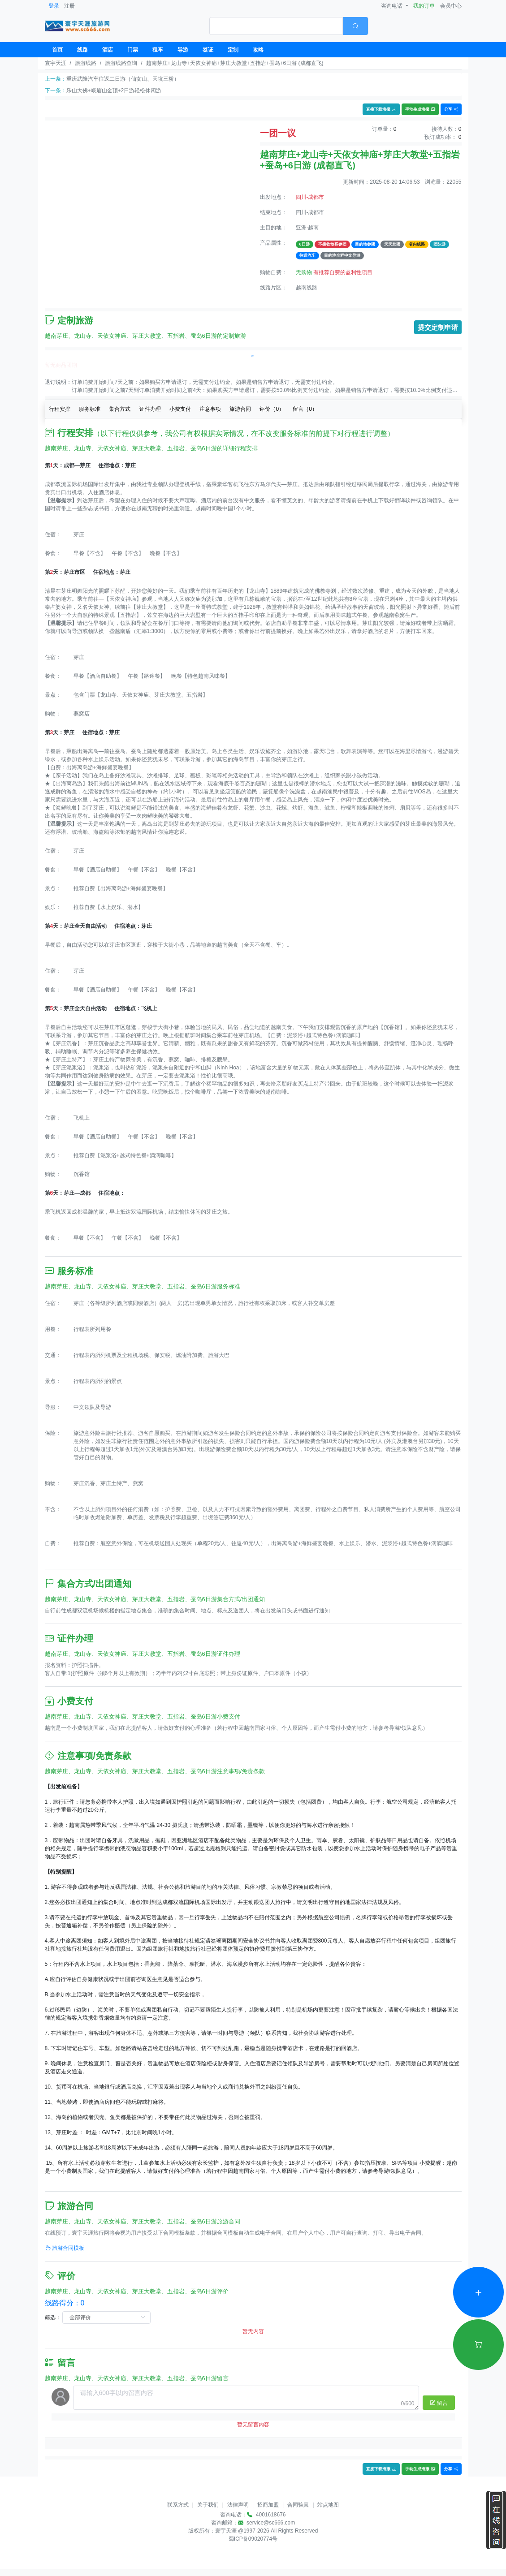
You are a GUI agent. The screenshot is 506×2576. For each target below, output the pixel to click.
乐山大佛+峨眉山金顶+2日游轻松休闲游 (114, 90)
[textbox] (276, 26)
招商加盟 (268, 2505)
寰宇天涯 (55, 63)
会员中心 (451, 6)
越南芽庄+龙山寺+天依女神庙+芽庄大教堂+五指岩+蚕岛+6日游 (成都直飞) (235, 63)
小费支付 (180, 409)
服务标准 (89, 409)
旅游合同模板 (64, 2248)
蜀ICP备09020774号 (253, 2539)
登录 (53, 6)
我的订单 (424, 6)
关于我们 (208, 2505)
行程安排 (59, 409)
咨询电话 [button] (392, 6)
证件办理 (150, 409)
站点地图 (328, 2505)
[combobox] (288, 26)
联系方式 (178, 2505)
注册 (69, 6)
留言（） (305, 409)
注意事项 (210, 409)
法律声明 (238, 2505)
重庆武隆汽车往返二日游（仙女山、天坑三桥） (122, 79)
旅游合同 (240, 409)
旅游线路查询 (121, 63)
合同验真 (298, 2505)
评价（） (271, 409)
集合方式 (119, 409)
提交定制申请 (438, 327)
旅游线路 (85, 63)
